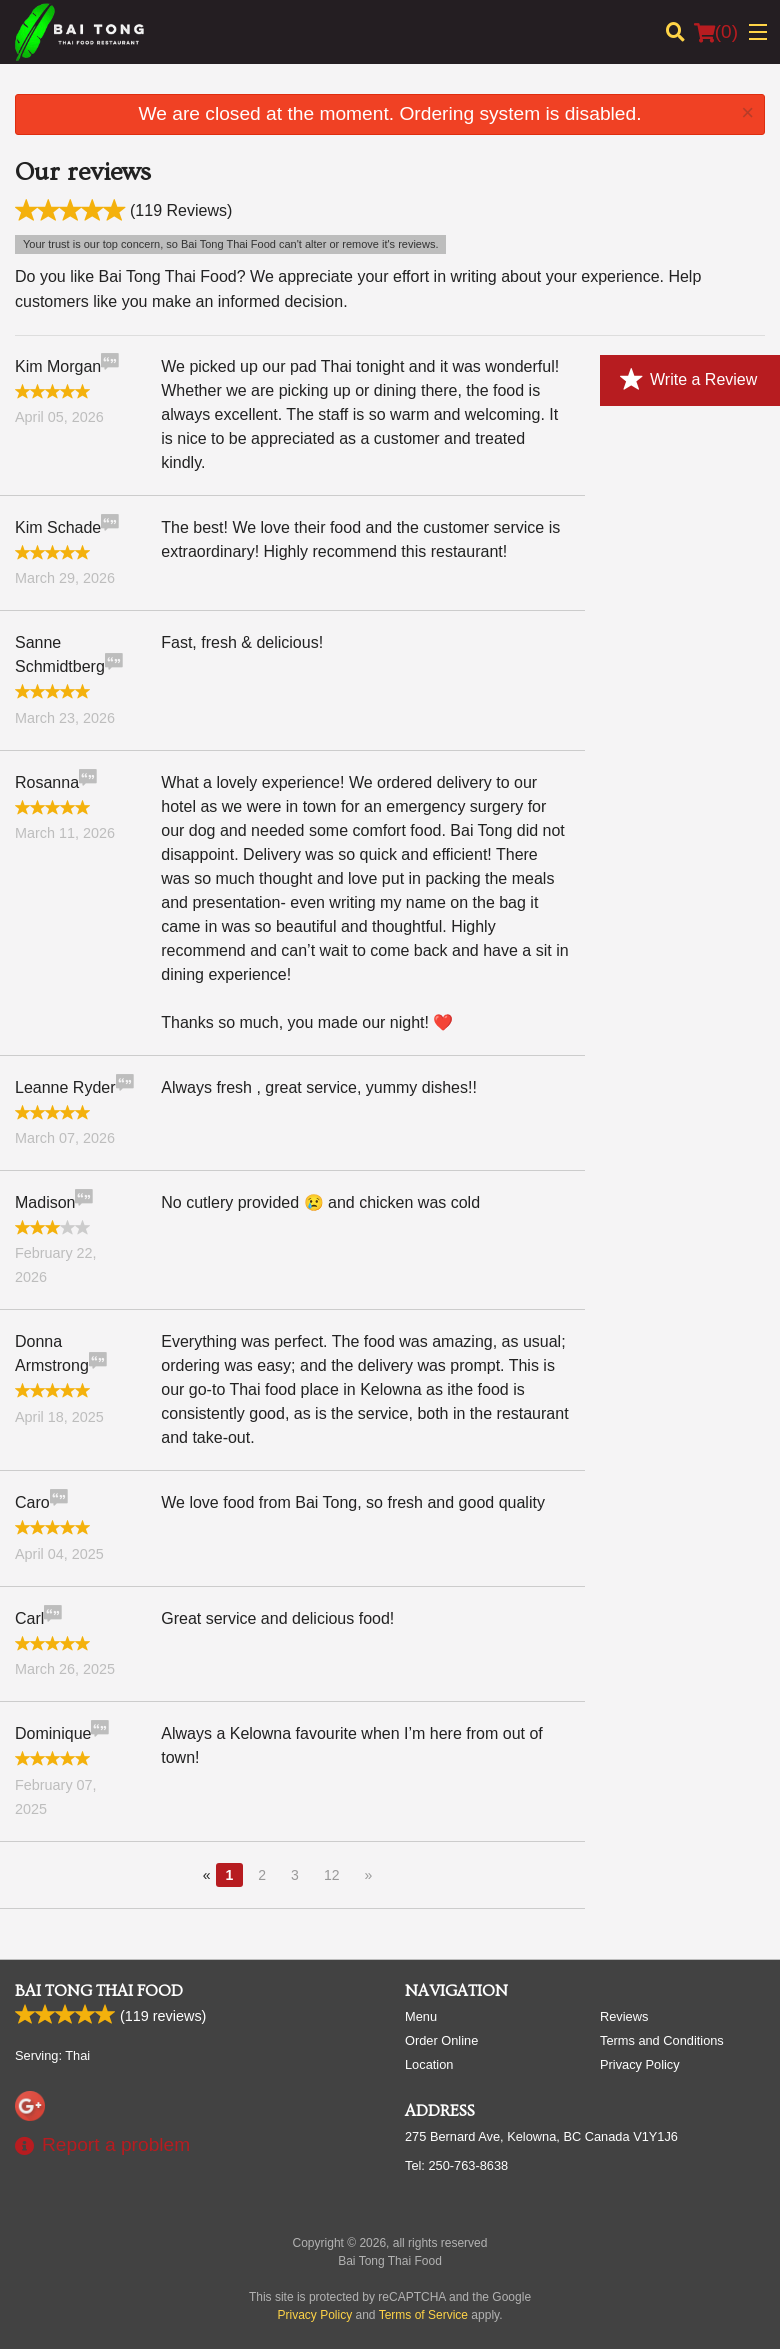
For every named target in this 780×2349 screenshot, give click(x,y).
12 (332, 1875)
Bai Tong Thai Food (99, 1991)
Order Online (441, 2040)
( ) (716, 32)
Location (429, 2064)
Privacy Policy (640, 2064)
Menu (421, 2016)
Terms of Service (423, 2315)
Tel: (456, 2165)
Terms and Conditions (662, 2040)
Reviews (624, 2016)
